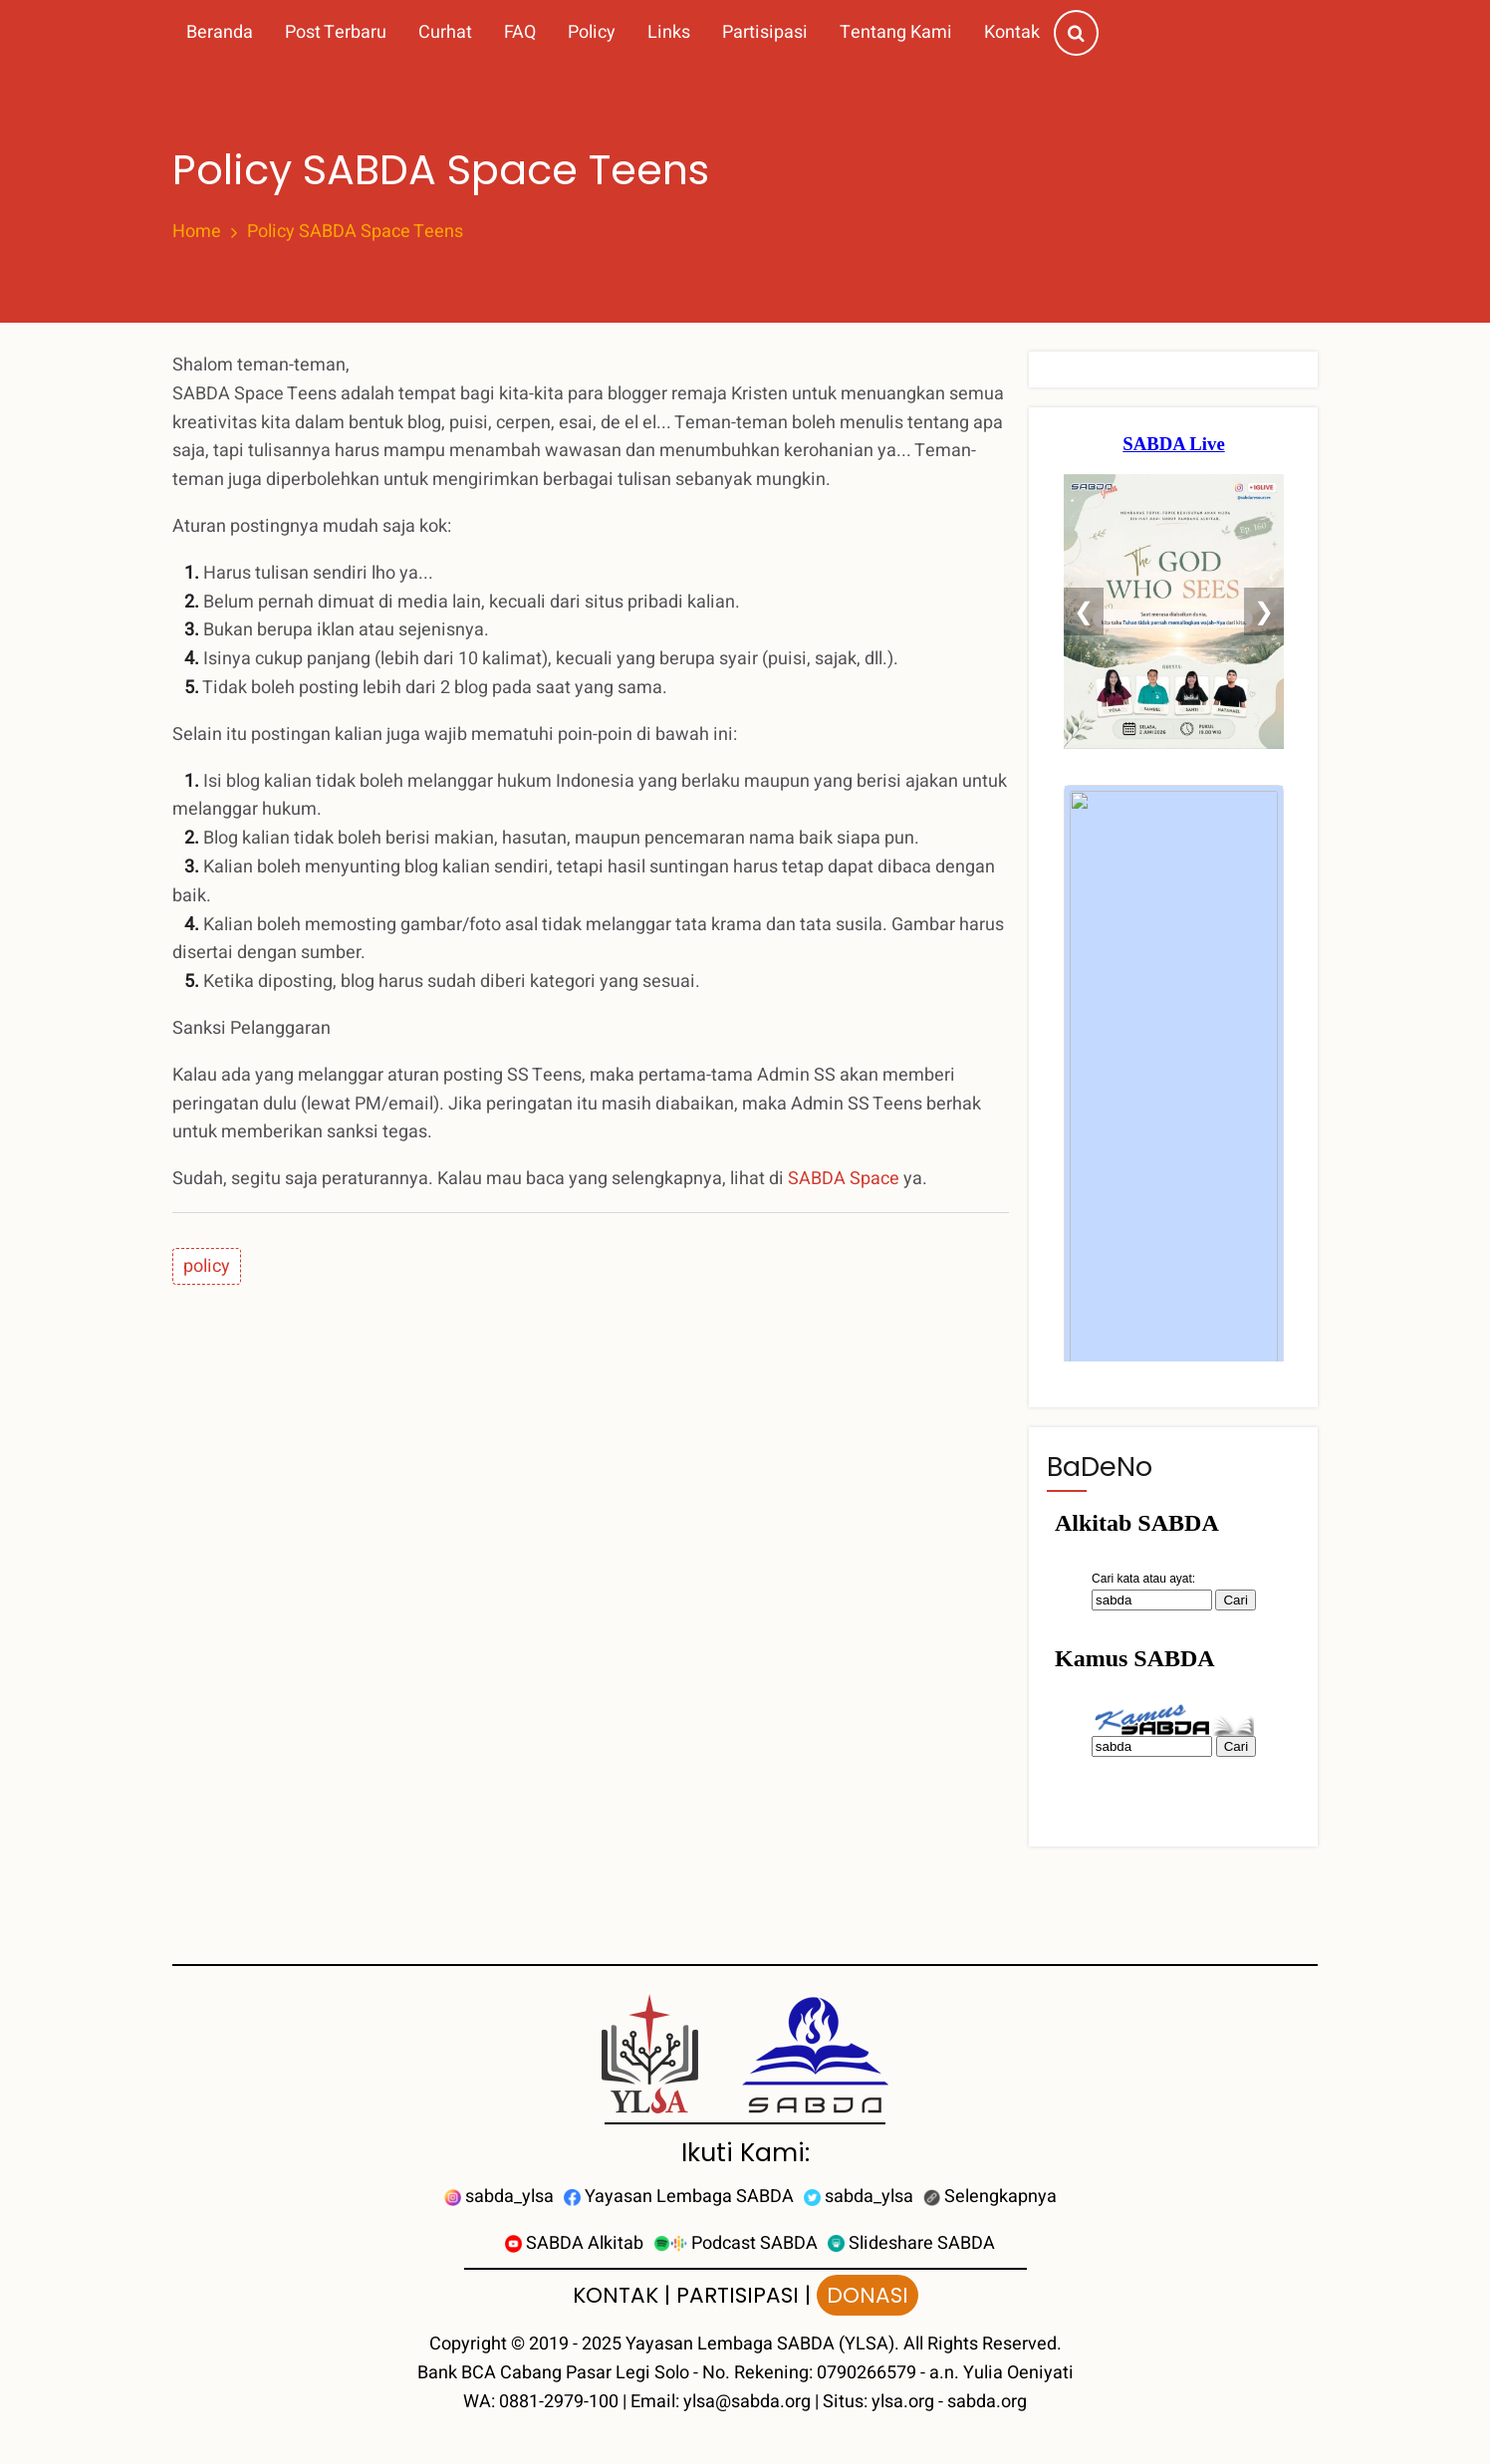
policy (206, 1266)
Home (196, 232)
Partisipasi (765, 32)
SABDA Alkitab (574, 2243)
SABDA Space (843, 1178)
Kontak (1012, 32)
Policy (592, 32)
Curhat (445, 32)
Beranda (219, 32)
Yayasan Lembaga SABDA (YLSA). (762, 2344)
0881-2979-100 (559, 2401)
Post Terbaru (335, 32)
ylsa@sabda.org (747, 2401)
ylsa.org (902, 2401)
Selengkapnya (990, 2196)
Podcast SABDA (735, 2243)
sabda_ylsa (499, 2196)
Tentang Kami (896, 32)
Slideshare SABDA (911, 2243)
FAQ (520, 32)
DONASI (867, 2295)
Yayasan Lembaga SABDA (679, 2196)
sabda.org (987, 2401)
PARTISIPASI (737, 2295)
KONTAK (615, 2295)
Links (668, 32)
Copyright (468, 2344)
